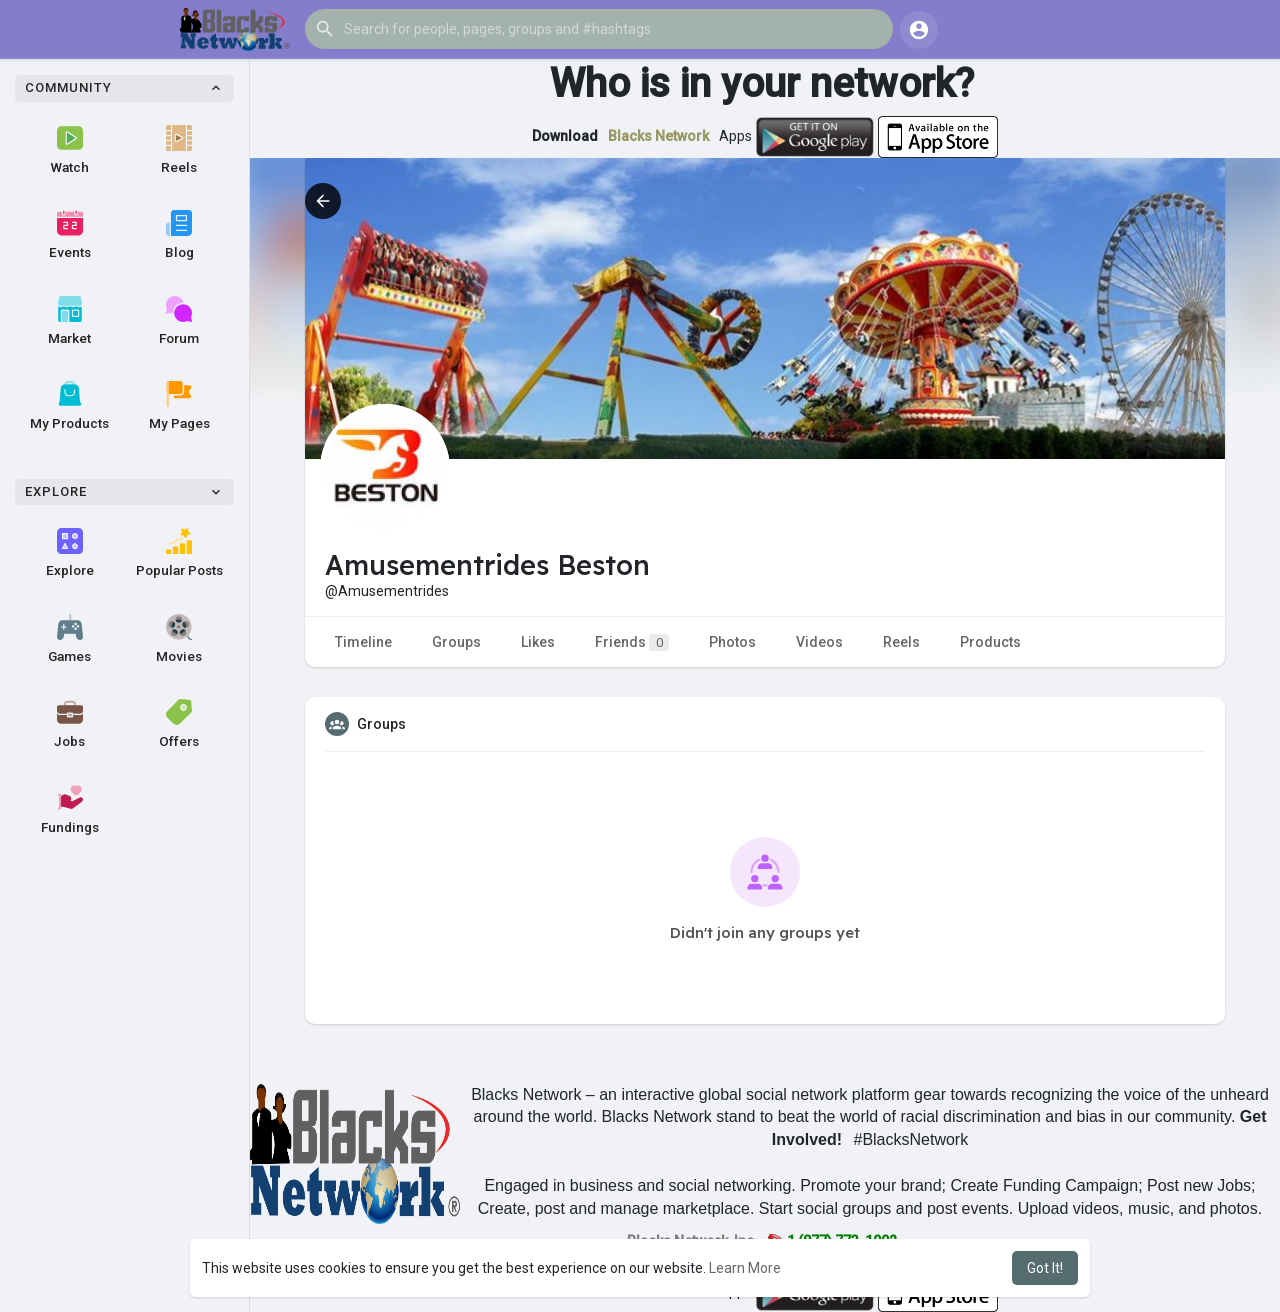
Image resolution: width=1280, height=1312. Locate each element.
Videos (819, 642)
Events (70, 235)
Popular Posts (179, 553)
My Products (69, 406)
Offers (179, 724)
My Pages (179, 406)
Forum (179, 321)
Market (69, 321)
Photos (732, 642)
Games (69, 639)
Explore (70, 553)
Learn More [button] (745, 1268)
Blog (179, 235)
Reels (179, 150)
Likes (538, 642)
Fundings (70, 810)
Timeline (363, 642)
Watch (70, 150)
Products (990, 642)
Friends (632, 642)
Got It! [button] (1045, 1268)
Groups (456, 642)
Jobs (69, 724)
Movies (179, 639)
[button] (599, 29)
